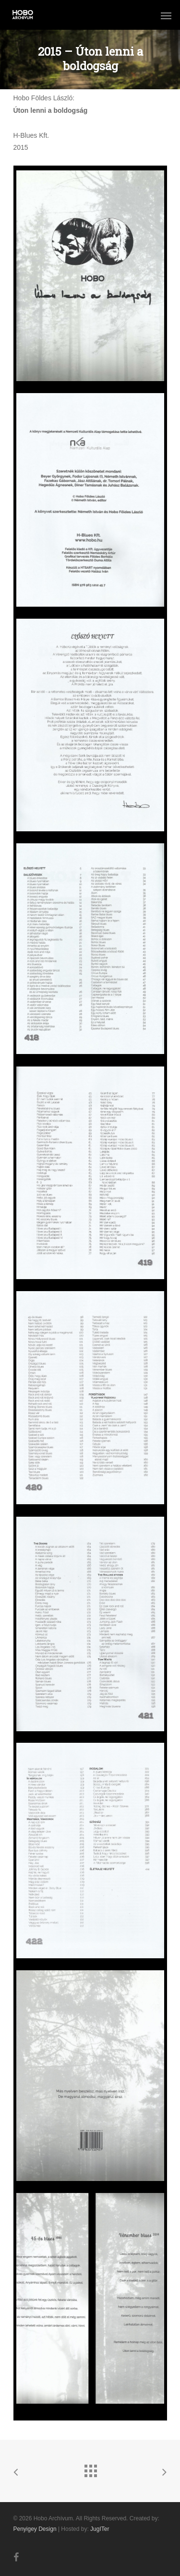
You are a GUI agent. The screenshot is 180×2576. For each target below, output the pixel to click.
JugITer (99, 2529)
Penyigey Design (35, 2529)
